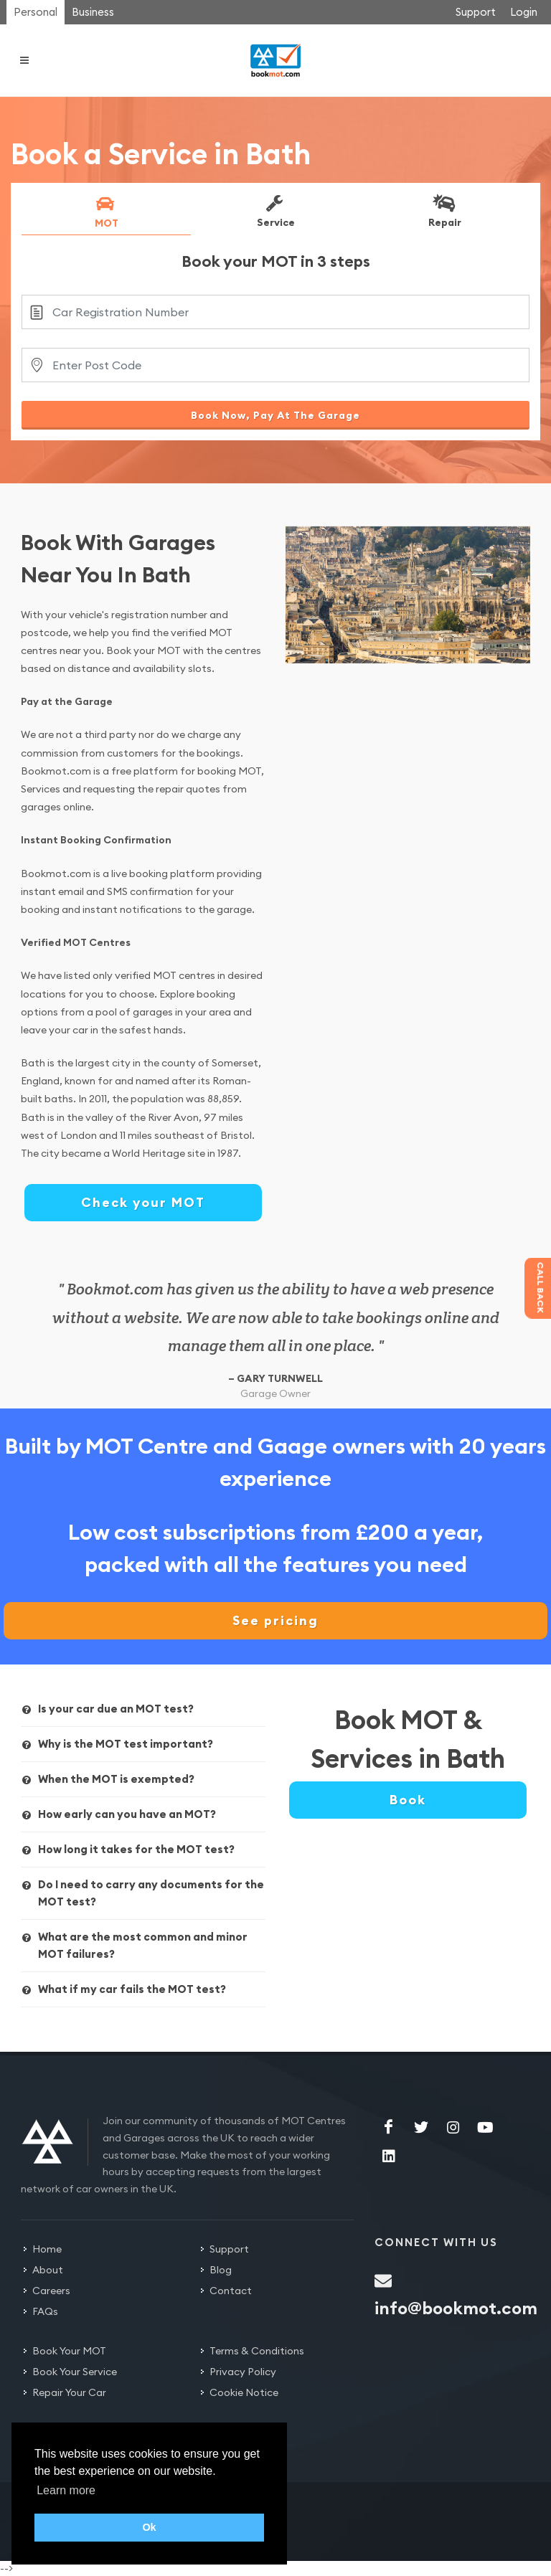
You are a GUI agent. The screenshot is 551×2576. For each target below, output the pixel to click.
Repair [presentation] (443, 210)
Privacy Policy (242, 2371)
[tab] (106, 214)
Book (408, 1799)
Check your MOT (143, 1202)
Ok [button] (149, 2527)
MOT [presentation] (105, 211)
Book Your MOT (69, 2350)
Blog (220, 2269)
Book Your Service (74, 2371)
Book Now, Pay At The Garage (275, 415)
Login (523, 12)
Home (47, 2249)
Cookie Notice (243, 2392)
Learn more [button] (66, 2490)
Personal (35, 12)
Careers (51, 2290)
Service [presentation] (274, 210)
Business (93, 12)
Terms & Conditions (256, 2350)
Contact (230, 2290)
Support (476, 12)
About (47, 2269)
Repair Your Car (69, 2392)
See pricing (275, 1620)
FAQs (45, 2311)
